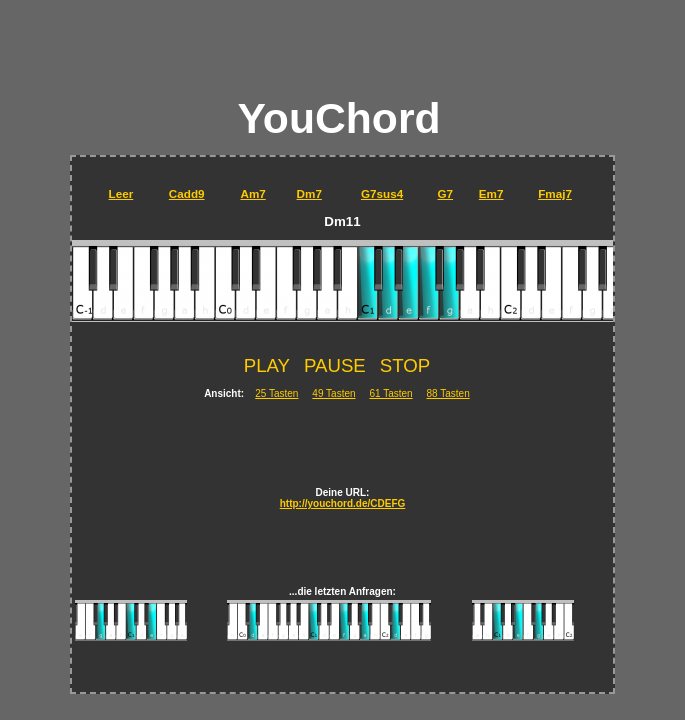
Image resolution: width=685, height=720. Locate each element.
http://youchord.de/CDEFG (343, 503)
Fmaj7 (555, 193)
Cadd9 (187, 193)
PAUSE (335, 365)
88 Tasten (448, 393)
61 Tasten (390, 393)
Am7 (252, 193)
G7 (445, 193)
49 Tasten (333, 393)
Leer (121, 193)
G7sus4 (382, 193)
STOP (405, 365)
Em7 (491, 193)
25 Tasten (276, 393)
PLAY (267, 365)
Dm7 (309, 193)
